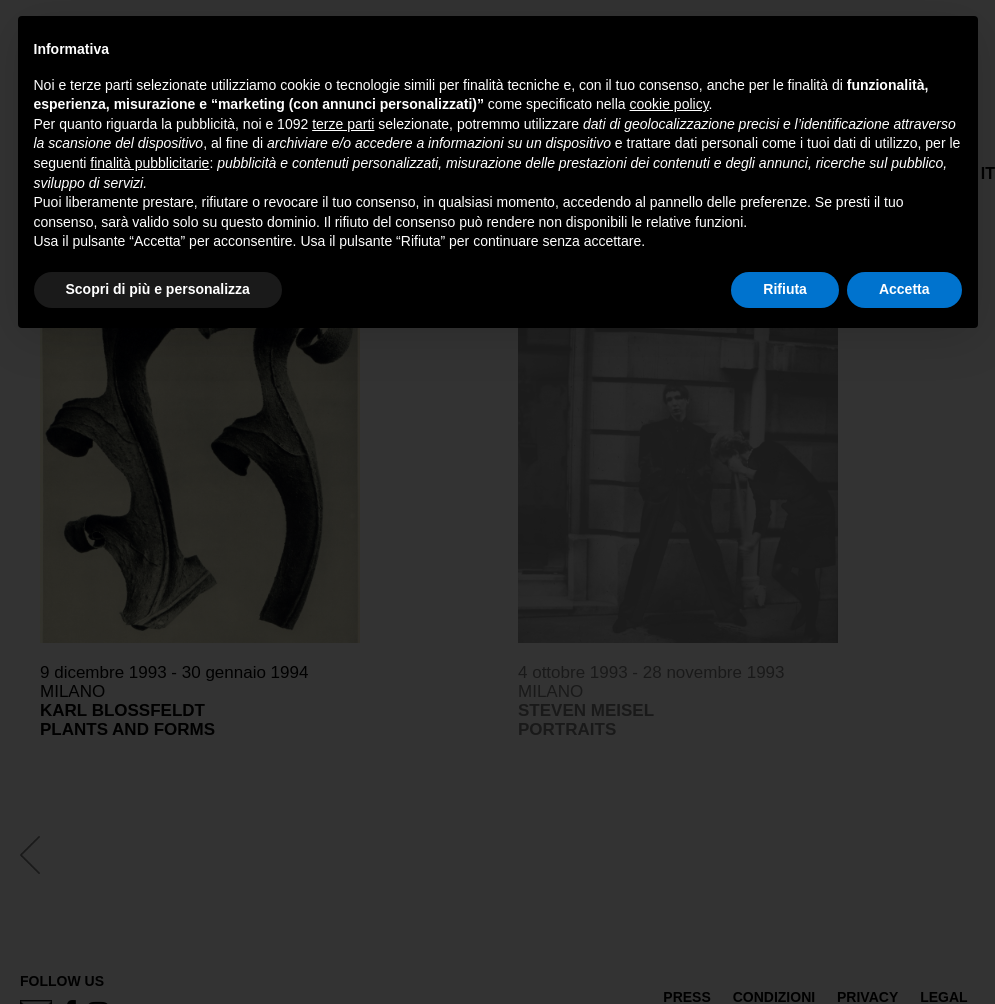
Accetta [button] (904, 289)
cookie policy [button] (668, 104)
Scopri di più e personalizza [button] (158, 289)
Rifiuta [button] (785, 289)
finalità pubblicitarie (149, 163)
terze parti (343, 124)
